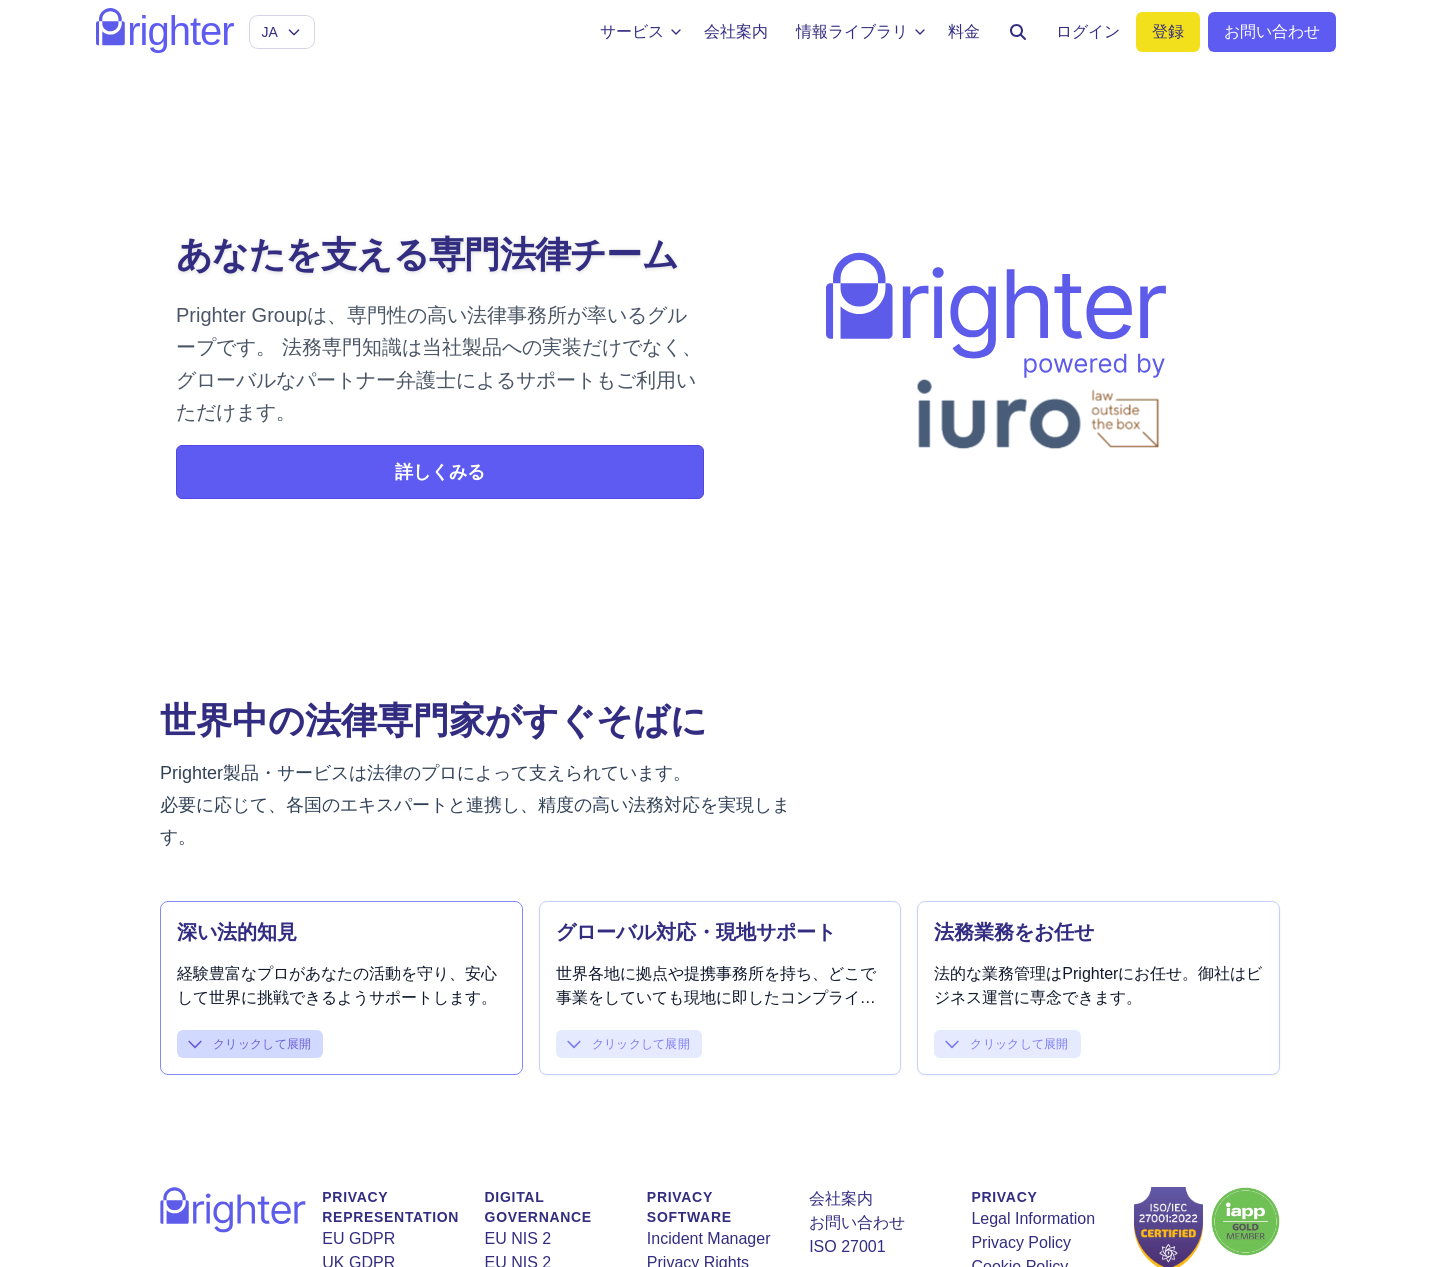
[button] (341, 968)
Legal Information (1033, 1218)
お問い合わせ (857, 1222)
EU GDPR (358, 1238)
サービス (642, 31)
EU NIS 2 (518, 1238)
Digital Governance (538, 1207)
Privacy (1004, 1197)
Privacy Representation (390, 1207)
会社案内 (841, 1198)
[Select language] (282, 32)
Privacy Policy (1021, 1242)
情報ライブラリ (862, 31)
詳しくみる (440, 472)
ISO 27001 (847, 1246)
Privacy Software (689, 1207)
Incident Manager (709, 1238)
